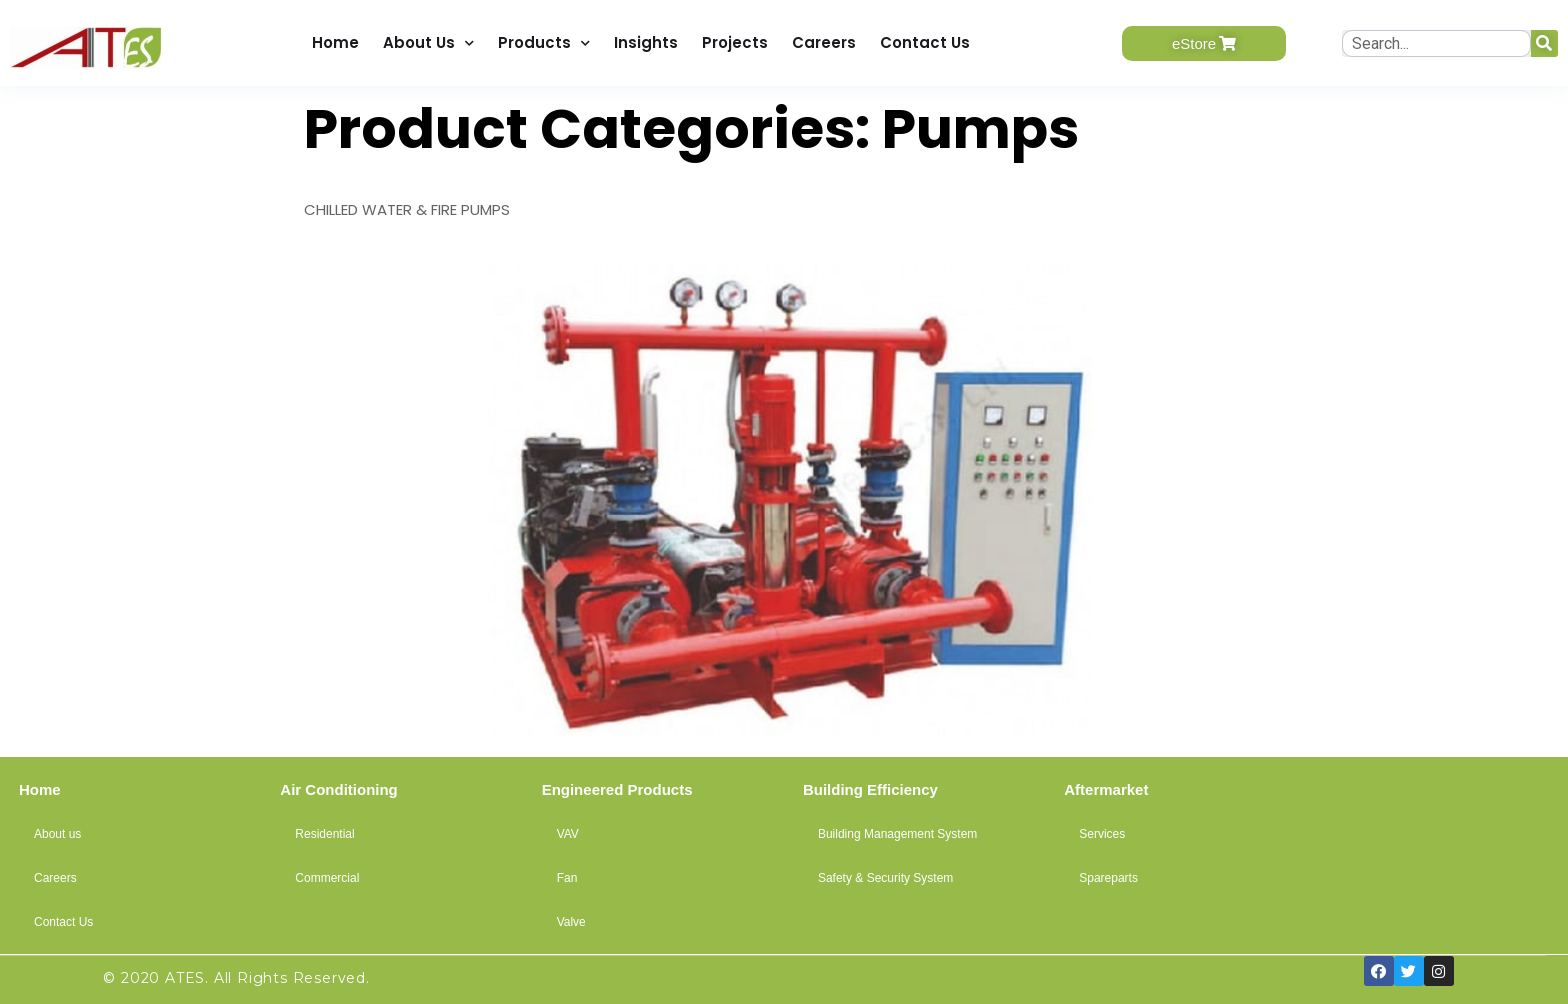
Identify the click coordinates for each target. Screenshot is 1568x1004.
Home (335, 42)
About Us (428, 43)
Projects (735, 42)
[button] (1204, 43)
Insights (646, 42)
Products (544, 43)
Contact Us (925, 42)
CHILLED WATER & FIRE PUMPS (407, 209)
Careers (824, 42)
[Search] (1544, 43)
